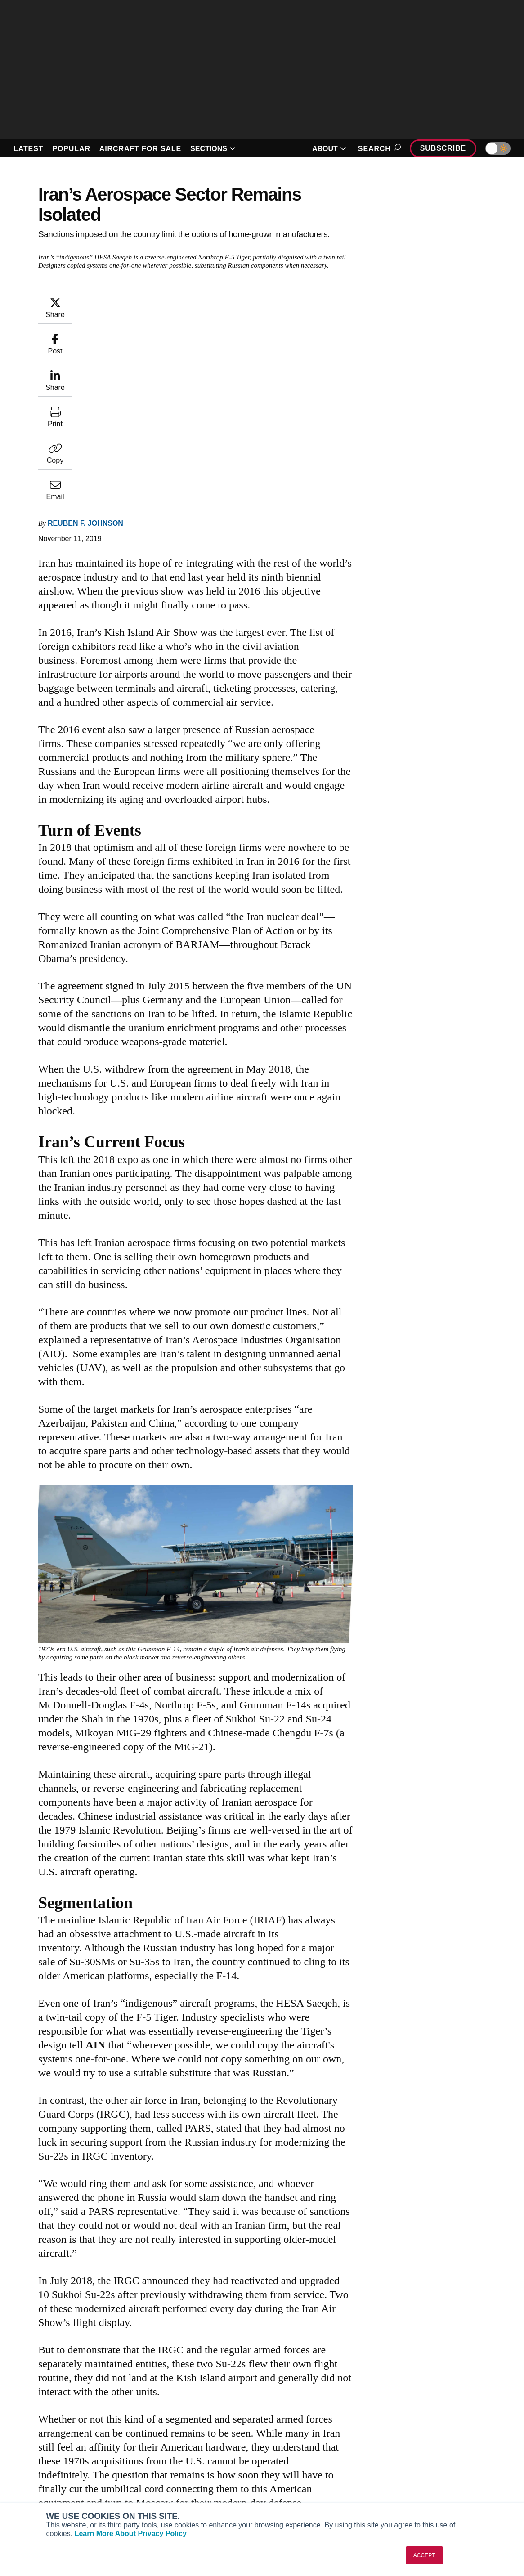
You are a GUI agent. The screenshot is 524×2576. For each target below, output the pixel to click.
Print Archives (297, 2433)
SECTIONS (213, 148)
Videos (286, 2469)
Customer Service (170, 2445)
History (419, 2457)
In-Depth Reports (301, 2457)
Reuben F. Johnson (85, 341)
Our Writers (425, 2445)
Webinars (290, 2482)
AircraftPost (35, 2457)
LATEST (28, 148)
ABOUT (329, 148)
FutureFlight (30, 2482)
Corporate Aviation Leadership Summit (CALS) (57, 2498)
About (417, 2433)
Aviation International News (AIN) (66, 2445)
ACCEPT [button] (424, 2555)
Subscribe (443, 148)
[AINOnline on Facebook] (7, 2391)
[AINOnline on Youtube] (24, 2391)
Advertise (428, 2482)
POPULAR (71, 148)
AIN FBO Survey (41, 2433)
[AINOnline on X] (42, 2391)
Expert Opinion (298, 2445)
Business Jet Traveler (49, 2469)
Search (378, 148)
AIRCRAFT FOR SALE (140, 148)
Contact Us (424, 2469)
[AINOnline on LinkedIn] (60, 2391)
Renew (154, 2457)
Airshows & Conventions (313, 2494)
